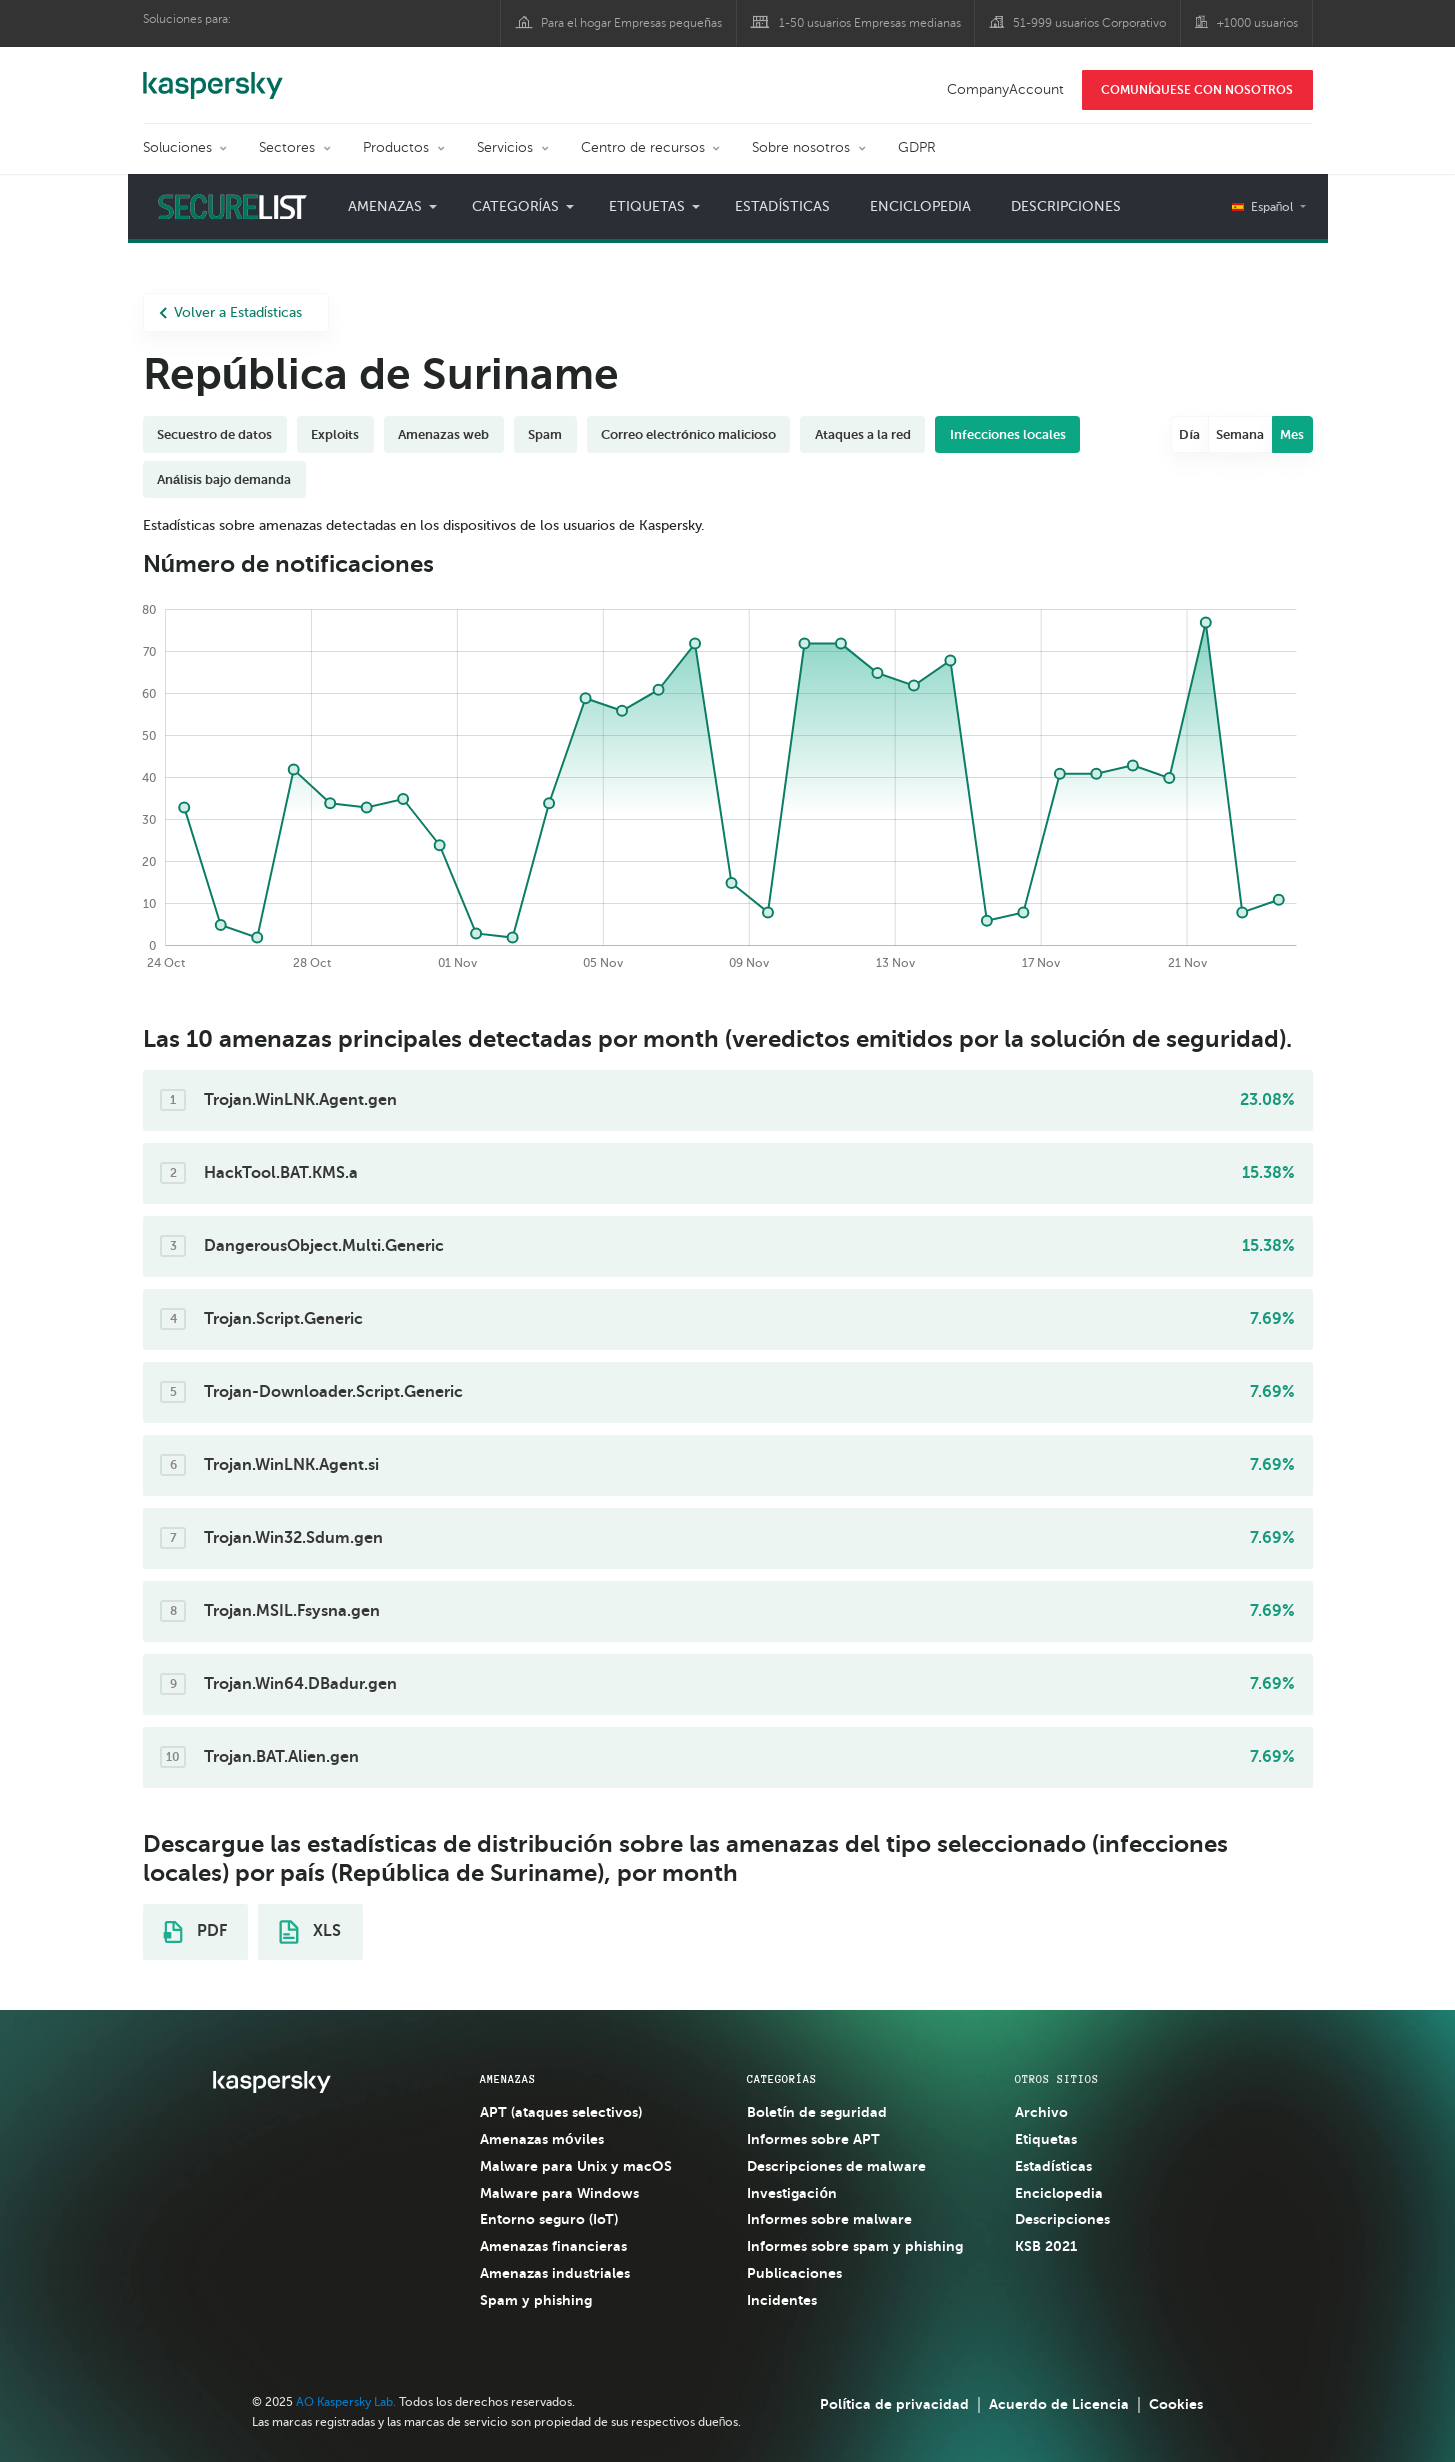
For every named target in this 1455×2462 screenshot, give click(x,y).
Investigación (792, 2193)
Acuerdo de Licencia (1059, 2404)
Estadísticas (782, 206)
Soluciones (177, 147)
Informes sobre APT (813, 2139)
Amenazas (385, 206)
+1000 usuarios (1257, 23)
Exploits (335, 434)
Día (1189, 434)
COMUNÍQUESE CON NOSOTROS (1197, 90)
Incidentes (782, 2300)
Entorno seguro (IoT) (549, 2219)
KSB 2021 (1046, 2246)
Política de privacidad (894, 2404)
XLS (310, 1932)
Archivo (1041, 2112)
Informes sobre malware (829, 2219)
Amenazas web (443, 434)
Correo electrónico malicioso (688, 434)
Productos (396, 147)
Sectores (287, 147)
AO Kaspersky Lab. (346, 2402)
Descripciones (1066, 206)
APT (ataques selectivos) (561, 2112)
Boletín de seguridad (817, 2112)
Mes (1292, 434)
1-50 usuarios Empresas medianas (870, 23)
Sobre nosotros (801, 147)
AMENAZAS (508, 2079)
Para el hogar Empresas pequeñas (631, 23)
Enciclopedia (920, 206)
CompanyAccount (1005, 89)
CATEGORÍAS (782, 2079)
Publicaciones (794, 2273)
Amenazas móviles (542, 2139)
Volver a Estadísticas (231, 312)
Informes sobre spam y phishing (855, 2246)
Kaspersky (213, 75)
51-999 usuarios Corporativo (1089, 23)
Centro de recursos (643, 147)
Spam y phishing (536, 2300)
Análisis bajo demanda (224, 479)
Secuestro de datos (214, 434)
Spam (545, 434)
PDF (195, 1932)
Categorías (516, 206)
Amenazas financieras (553, 2246)
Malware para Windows (559, 2193)
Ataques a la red (863, 434)
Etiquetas (647, 206)
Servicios (505, 147)
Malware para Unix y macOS (576, 2166)
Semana (1240, 434)
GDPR (917, 147)
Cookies (1176, 2404)
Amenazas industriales (555, 2273)
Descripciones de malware (836, 2166)
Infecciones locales (1008, 434)
